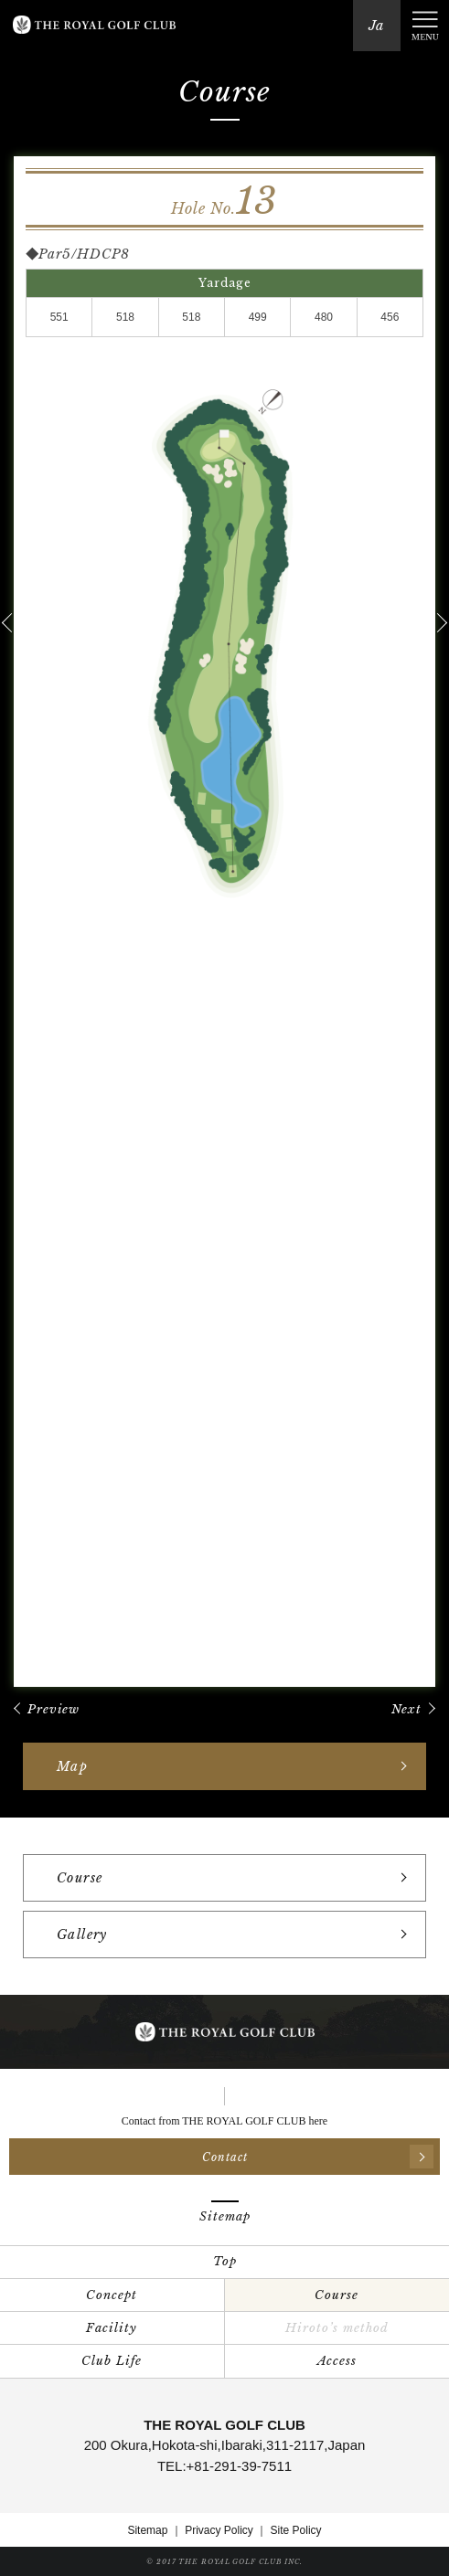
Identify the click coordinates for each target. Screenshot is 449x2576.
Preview (53, 1709)
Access (337, 2361)
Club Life (111, 2361)
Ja (377, 25)
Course (336, 2295)
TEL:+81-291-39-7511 (224, 2466)
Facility (111, 2328)
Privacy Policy (219, 2530)
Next (406, 1709)
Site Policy (296, 2530)
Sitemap (147, 2530)
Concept (111, 2295)
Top (225, 2261)
